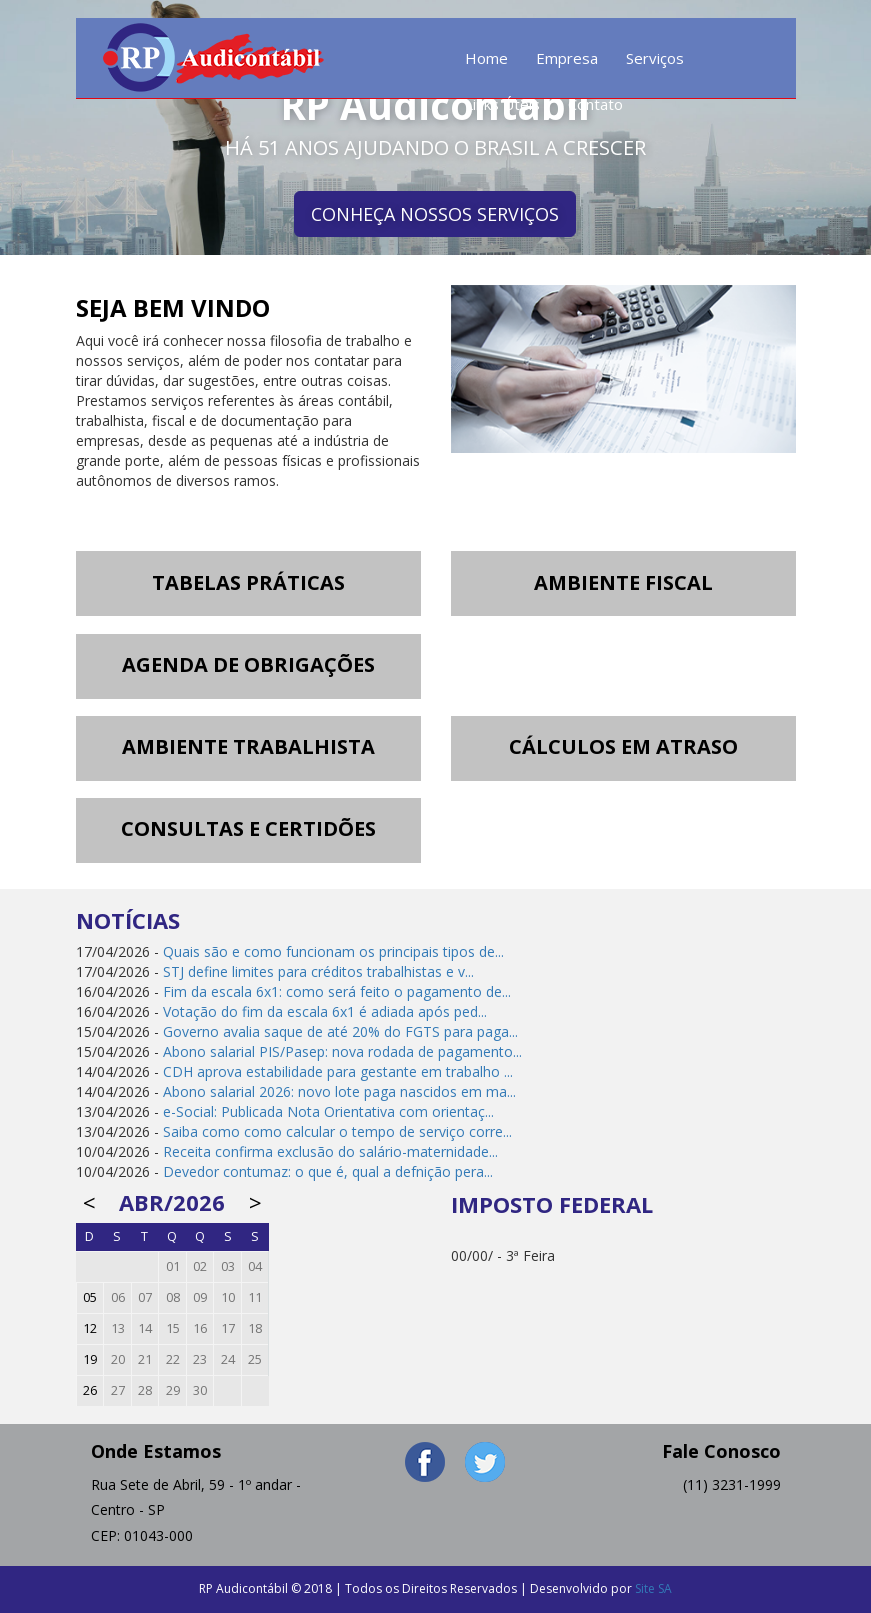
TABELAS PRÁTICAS (248, 582)
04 (255, 1266)
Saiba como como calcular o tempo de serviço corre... (337, 1131)
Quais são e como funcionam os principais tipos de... (333, 951)
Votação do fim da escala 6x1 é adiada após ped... (325, 1011)
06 (118, 1297)
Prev (26, 128)
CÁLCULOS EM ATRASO (623, 746)
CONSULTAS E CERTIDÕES (248, 828)
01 (173, 1266)
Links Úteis (502, 104)
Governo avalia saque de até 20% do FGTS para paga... (340, 1031)
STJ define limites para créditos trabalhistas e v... (318, 971)
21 (145, 1359)
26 (90, 1390)
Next (845, 128)
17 (228, 1328)
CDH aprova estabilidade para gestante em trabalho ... (338, 1071)
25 (255, 1359)
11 (255, 1297)
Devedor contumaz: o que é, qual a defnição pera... (328, 1171)
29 (173, 1390)
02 (200, 1266)
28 (145, 1390)
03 (228, 1266)
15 (173, 1328)
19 (90, 1359)
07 (145, 1297)
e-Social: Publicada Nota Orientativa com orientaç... (328, 1111)
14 (145, 1328)
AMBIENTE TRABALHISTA (248, 746)
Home (486, 58)
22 (173, 1359)
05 (90, 1297)
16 (200, 1328)
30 (200, 1390)
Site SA (653, 1588)
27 (118, 1390)
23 (200, 1359)
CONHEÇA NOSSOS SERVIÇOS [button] (435, 214)
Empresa (567, 58)
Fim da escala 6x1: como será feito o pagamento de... (337, 991)
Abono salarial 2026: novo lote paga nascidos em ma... (339, 1091)
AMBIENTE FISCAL (623, 582)
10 (228, 1297)
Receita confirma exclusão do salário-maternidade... (330, 1151)
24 (228, 1359)
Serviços (655, 58)
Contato (595, 104)
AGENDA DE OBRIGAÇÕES (248, 664)
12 (90, 1328)
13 (118, 1328)
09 (200, 1297)
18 (255, 1328)
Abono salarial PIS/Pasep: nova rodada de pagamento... (342, 1051)
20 (118, 1359)
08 (173, 1297)
